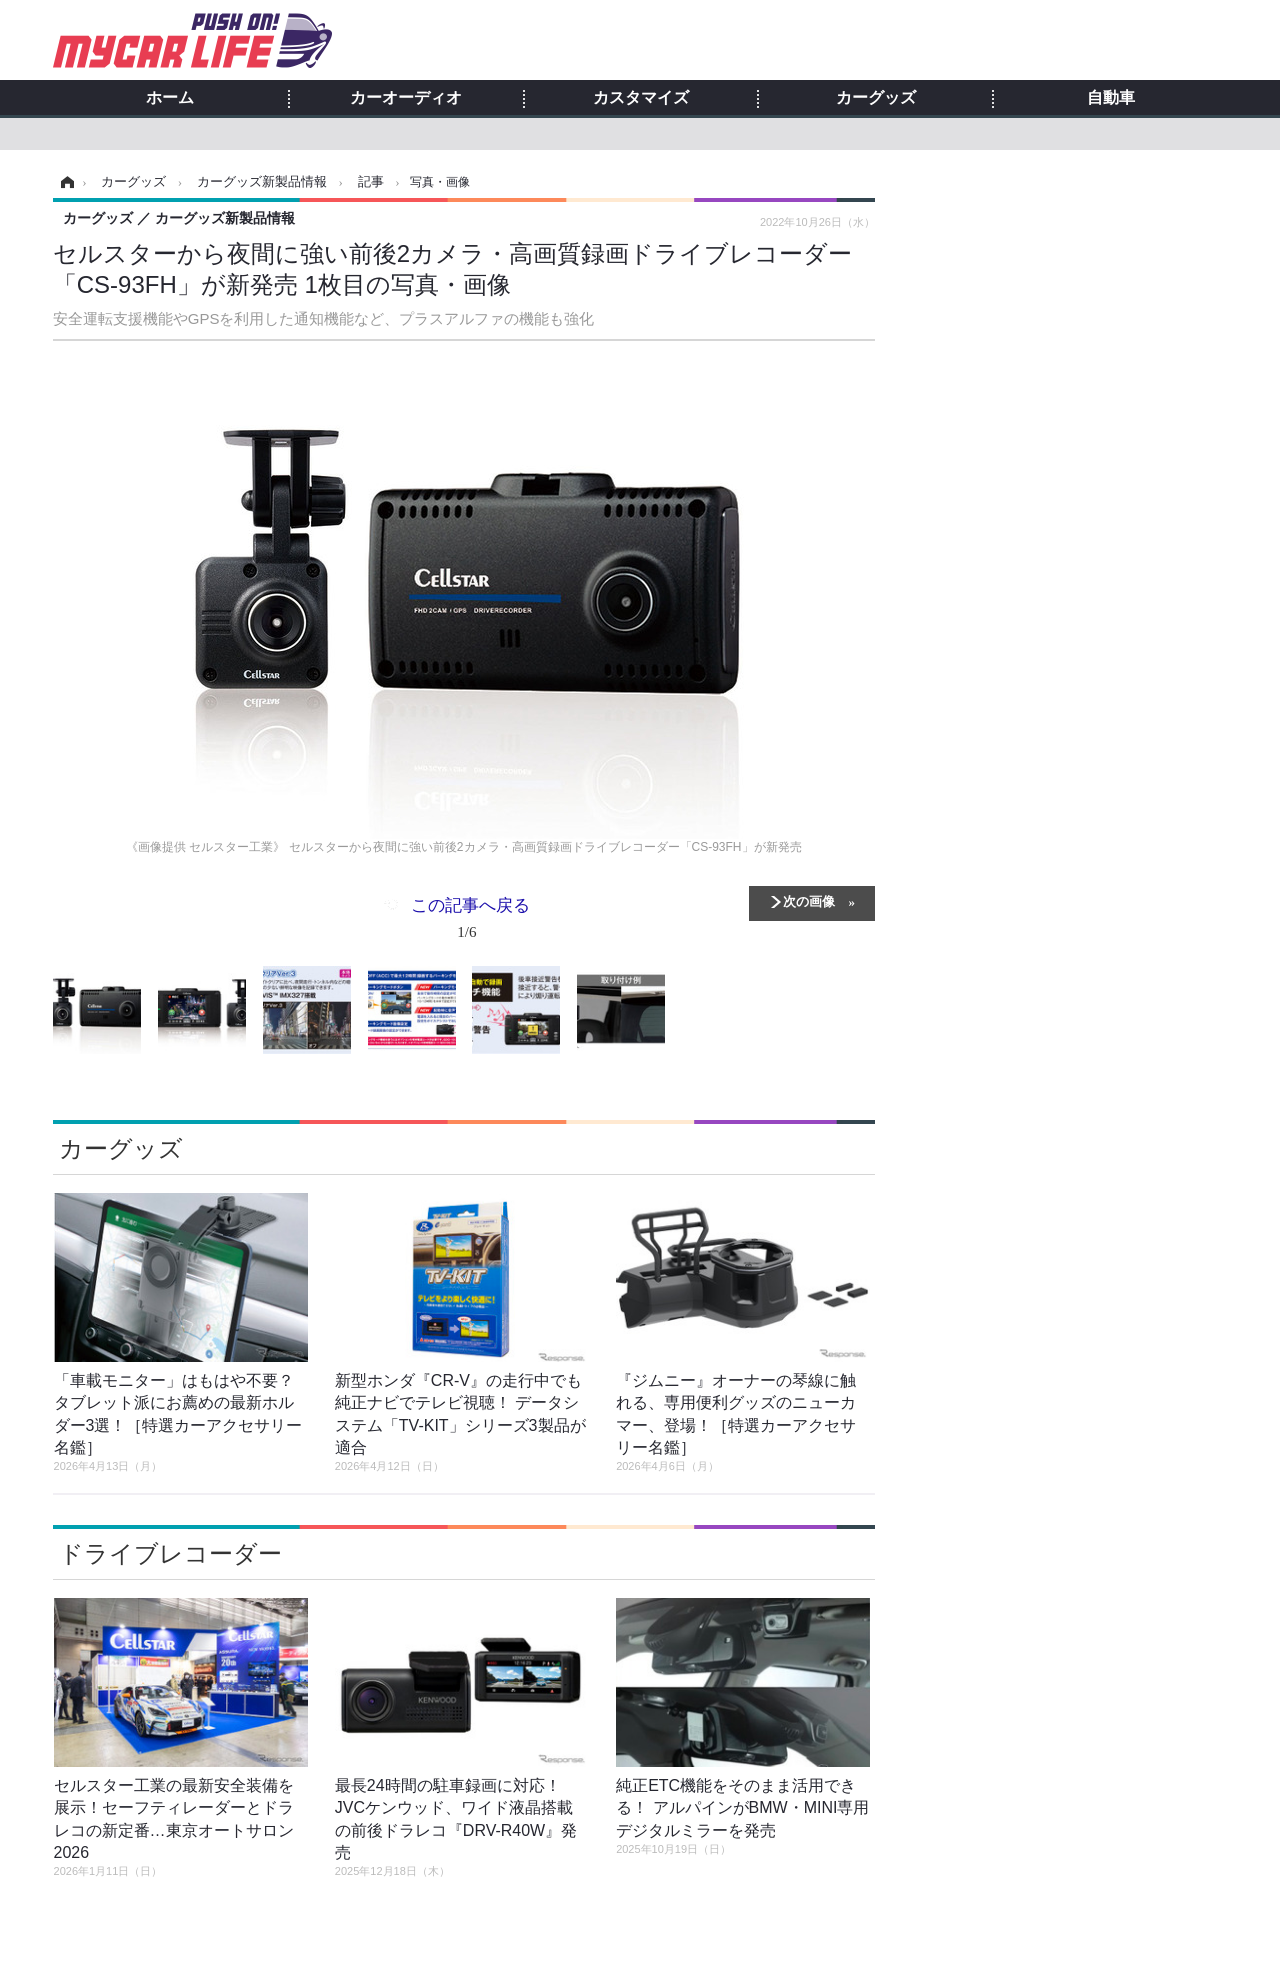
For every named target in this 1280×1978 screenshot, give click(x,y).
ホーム (170, 98)
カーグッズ (876, 98)
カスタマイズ (641, 98)
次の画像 (809, 900)
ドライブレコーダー (170, 1553)
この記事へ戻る (470, 922)
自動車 (1111, 98)
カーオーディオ (406, 98)
